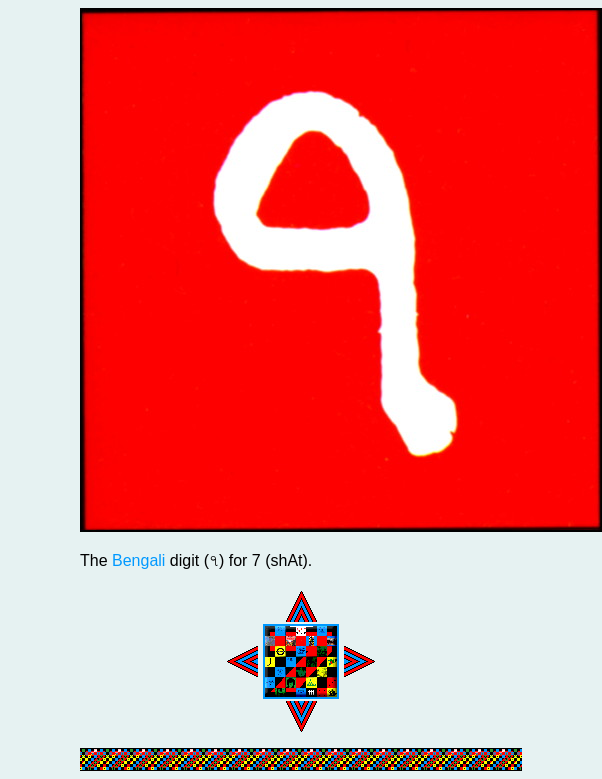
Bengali (138, 560)
